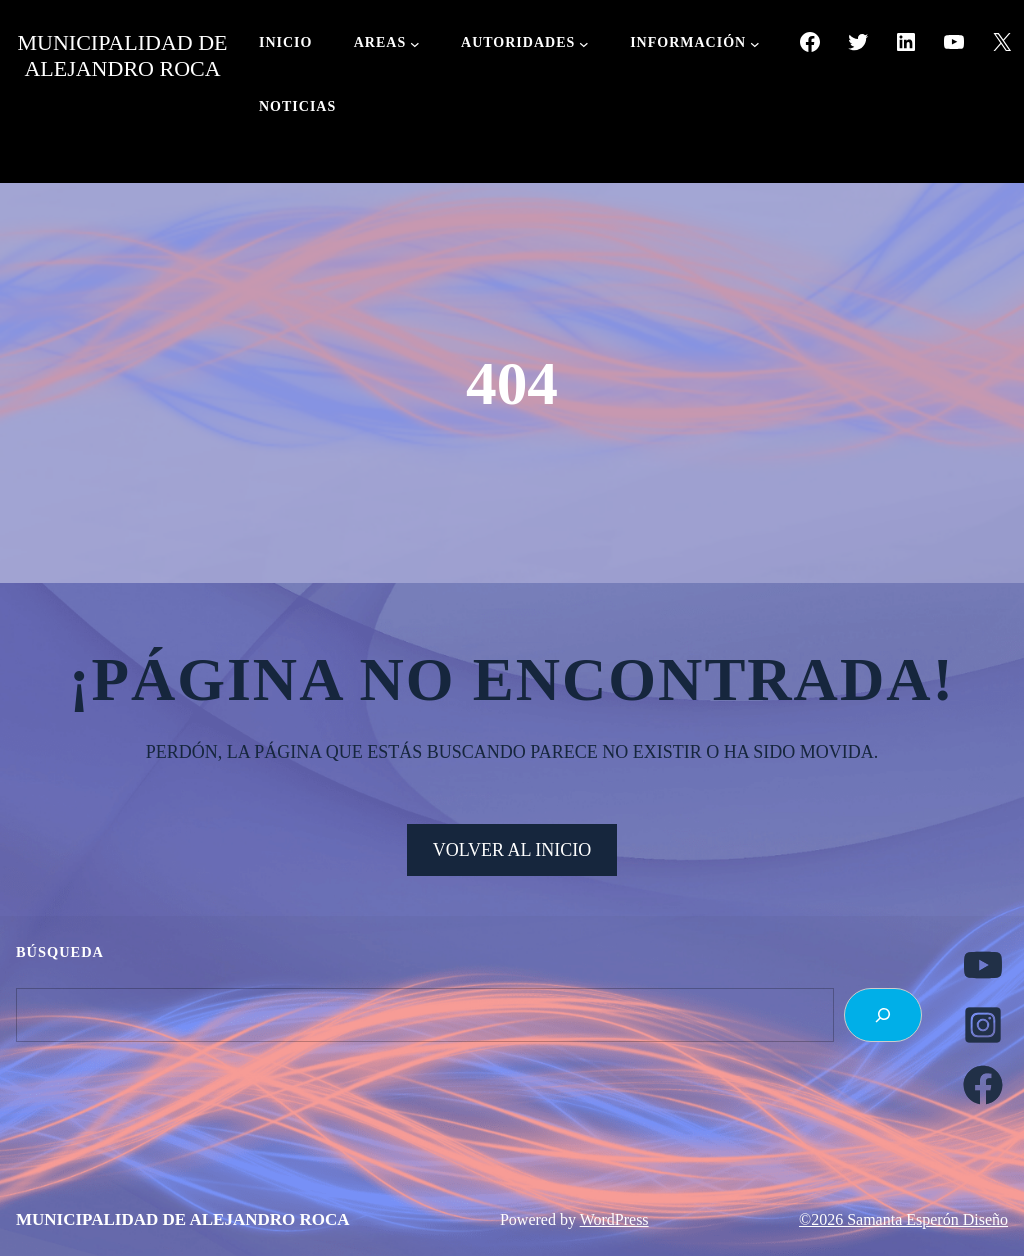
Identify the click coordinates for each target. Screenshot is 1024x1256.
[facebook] (983, 1085)
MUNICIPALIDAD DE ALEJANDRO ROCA (122, 55)
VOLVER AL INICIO (512, 850)
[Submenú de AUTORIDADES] (584, 44)
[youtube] (983, 965)
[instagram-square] (983, 1025)
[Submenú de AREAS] (415, 44)
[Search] (883, 1015)
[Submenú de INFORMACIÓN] (755, 44)
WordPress (614, 1219)
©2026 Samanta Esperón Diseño (903, 1219)
